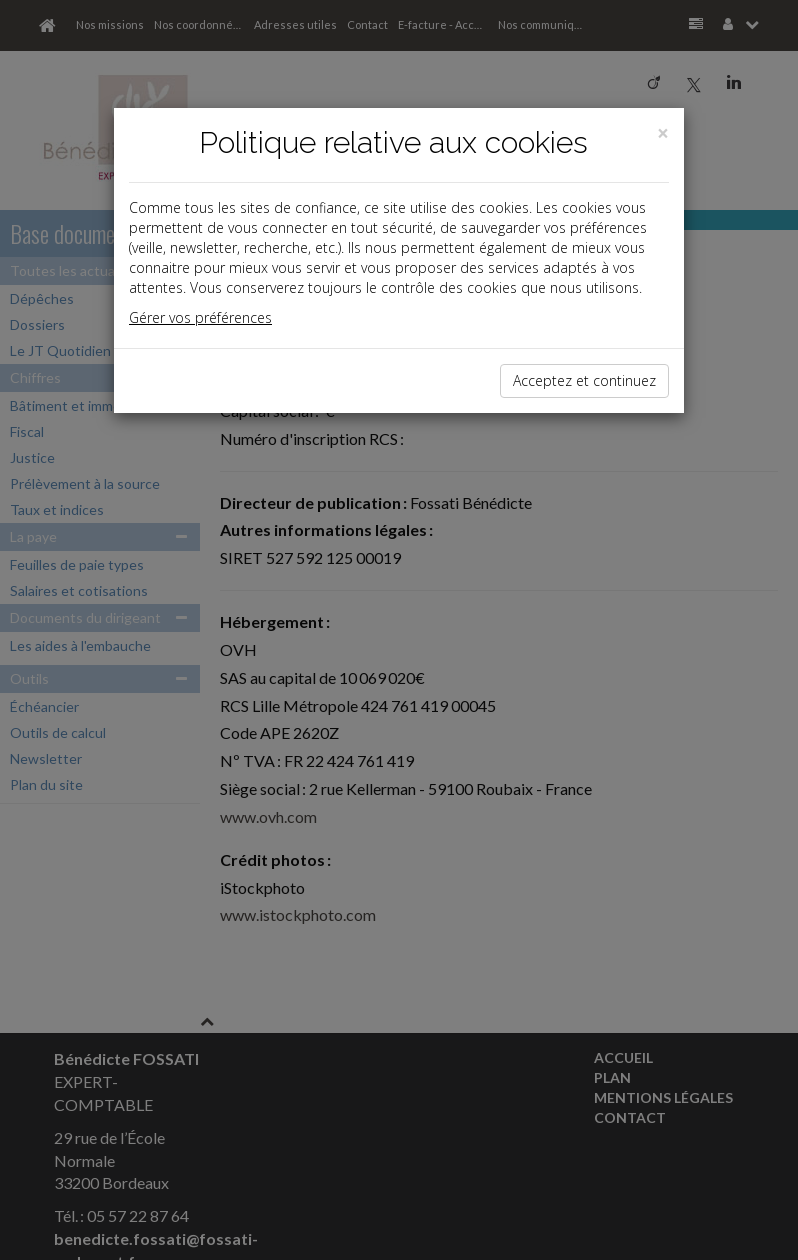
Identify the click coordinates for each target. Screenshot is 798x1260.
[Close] (663, 133)
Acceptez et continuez (584, 380)
